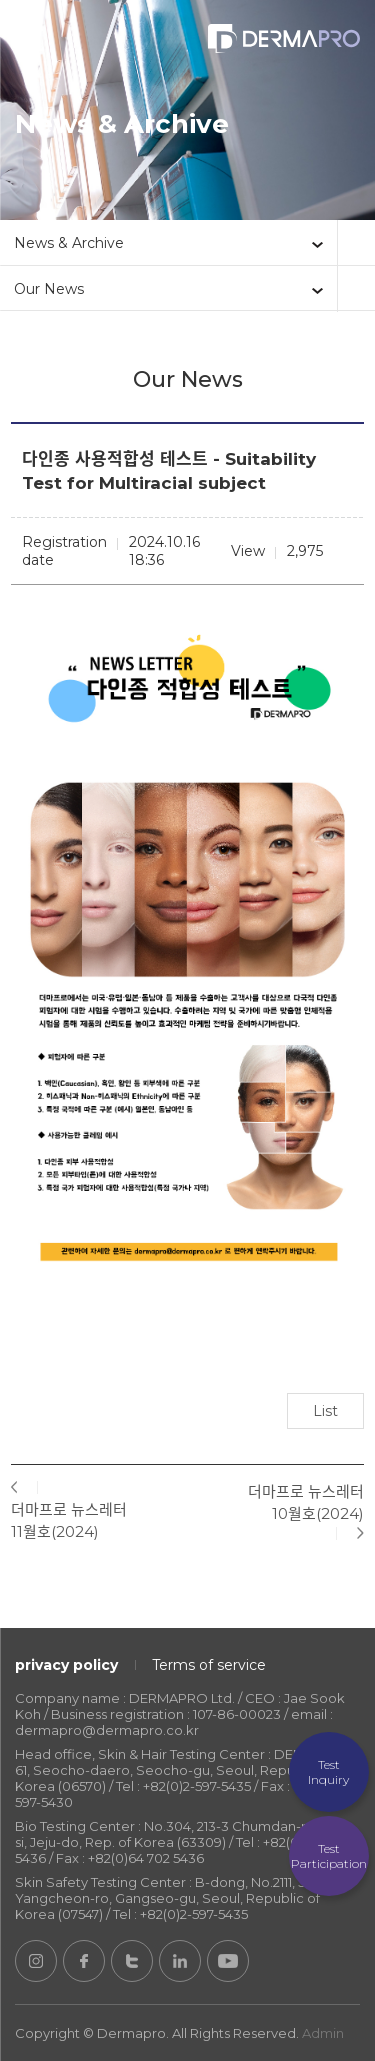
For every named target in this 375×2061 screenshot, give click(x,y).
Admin (323, 2033)
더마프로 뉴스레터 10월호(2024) (306, 1502)
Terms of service (209, 1665)
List (325, 1411)
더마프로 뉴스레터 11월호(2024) (69, 1520)
